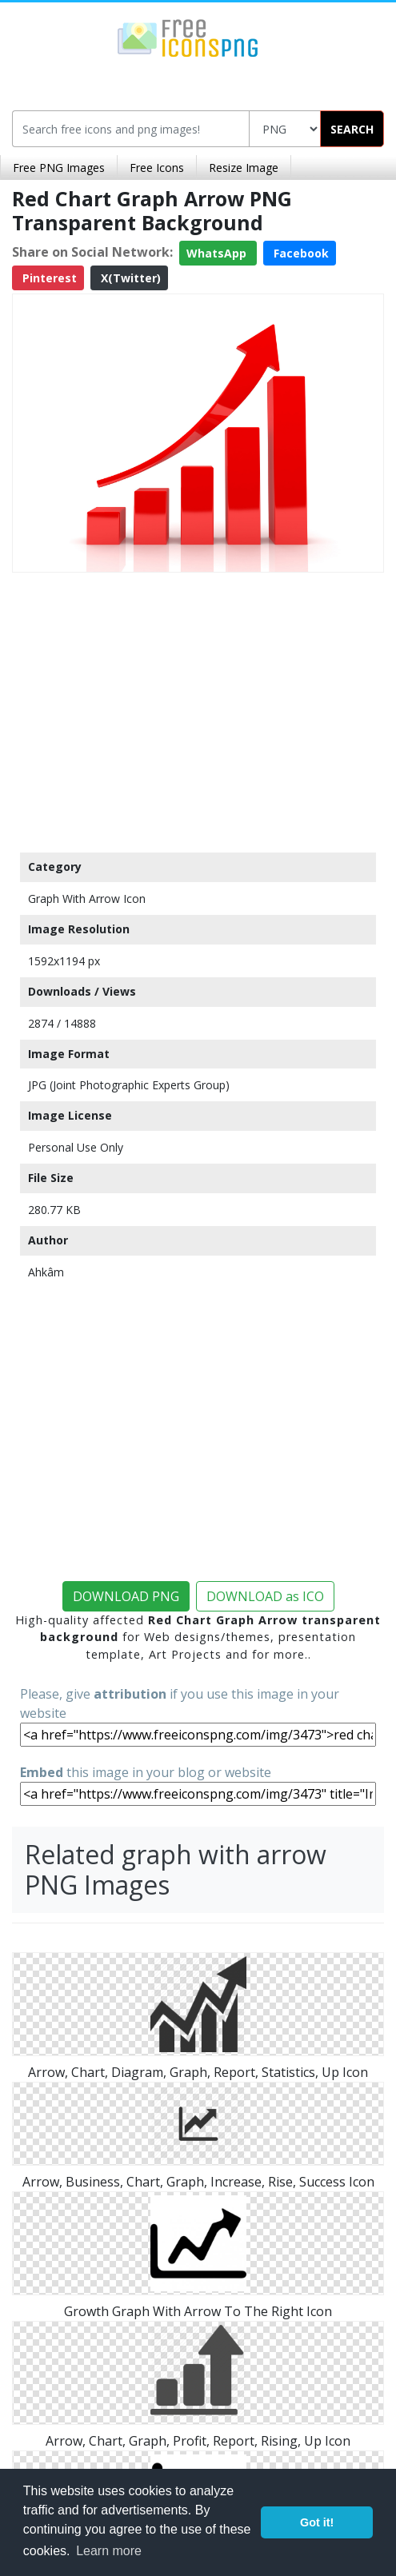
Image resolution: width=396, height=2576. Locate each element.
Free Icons (157, 167)
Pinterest (48, 278)
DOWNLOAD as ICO (265, 1596)
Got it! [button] (317, 2522)
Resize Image (243, 167)
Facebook (299, 253)
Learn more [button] (109, 2551)
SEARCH (352, 129)
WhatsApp (218, 253)
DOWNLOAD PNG (126, 1596)
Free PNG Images (59, 167)
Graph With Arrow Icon (87, 898)
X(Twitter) (129, 278)
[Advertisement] (198, 709)
